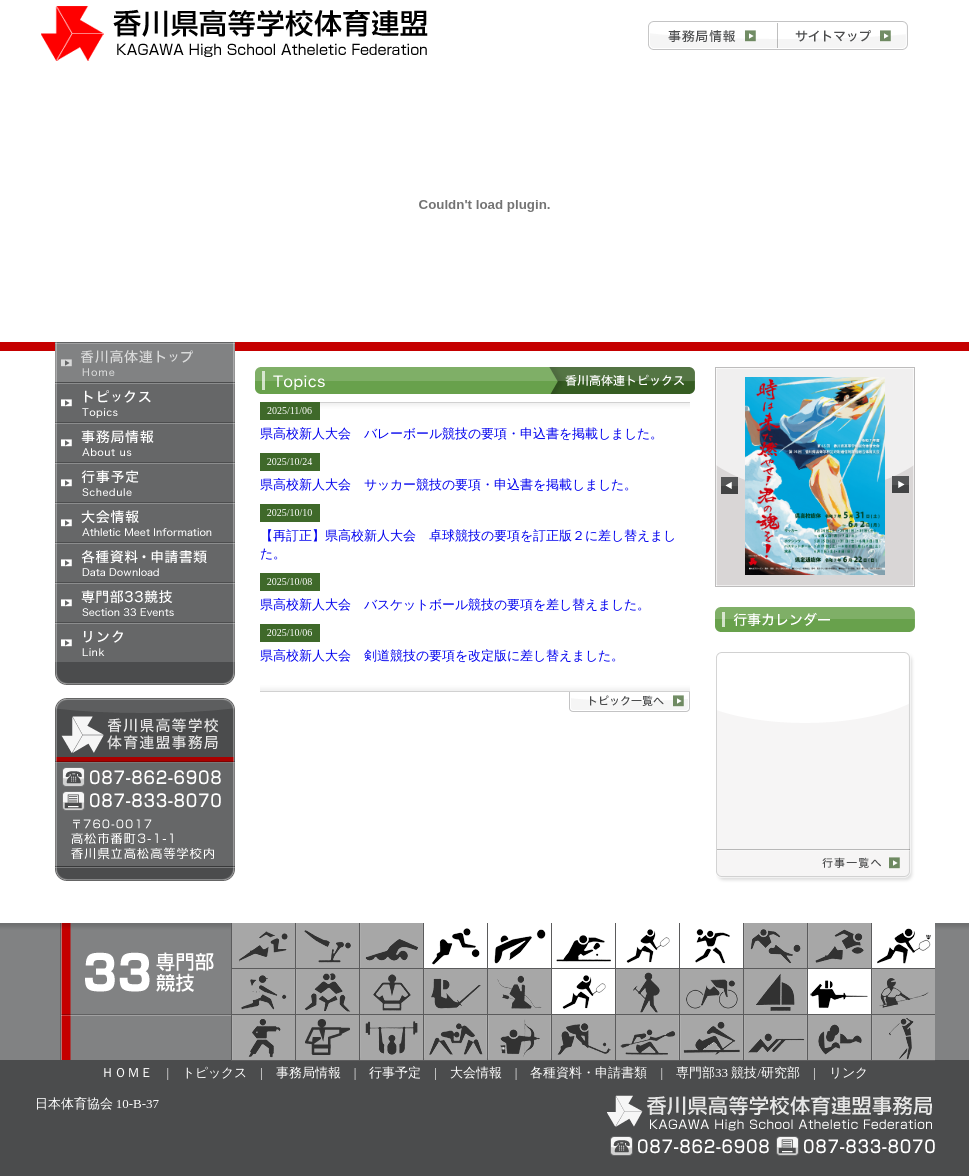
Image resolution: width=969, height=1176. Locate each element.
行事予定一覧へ (858, 863)
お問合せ (843, 35)
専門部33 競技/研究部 (738, 1072)
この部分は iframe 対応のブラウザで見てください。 (815, 477)
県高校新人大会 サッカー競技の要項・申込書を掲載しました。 (448, 484)
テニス (583, 991)
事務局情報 (713, 35)
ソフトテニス (647, 945)
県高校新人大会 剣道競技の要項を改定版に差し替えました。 (442, 655)
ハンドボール (711, 945)
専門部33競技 (145, 602)
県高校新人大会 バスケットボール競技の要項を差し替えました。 (455, 604)
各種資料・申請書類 (145, 562)
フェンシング (839, 991)
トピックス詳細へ (629, 702)
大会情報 (145, 522)
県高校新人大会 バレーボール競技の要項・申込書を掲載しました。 (461, 433)
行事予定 (145, 482)
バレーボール (519, 945)
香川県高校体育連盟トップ (145, 362)
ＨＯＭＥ (127, 1072)
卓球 (583, 945)
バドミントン (903, 945)
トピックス (145, 402)
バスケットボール (455, 945)
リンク (145, 642)
